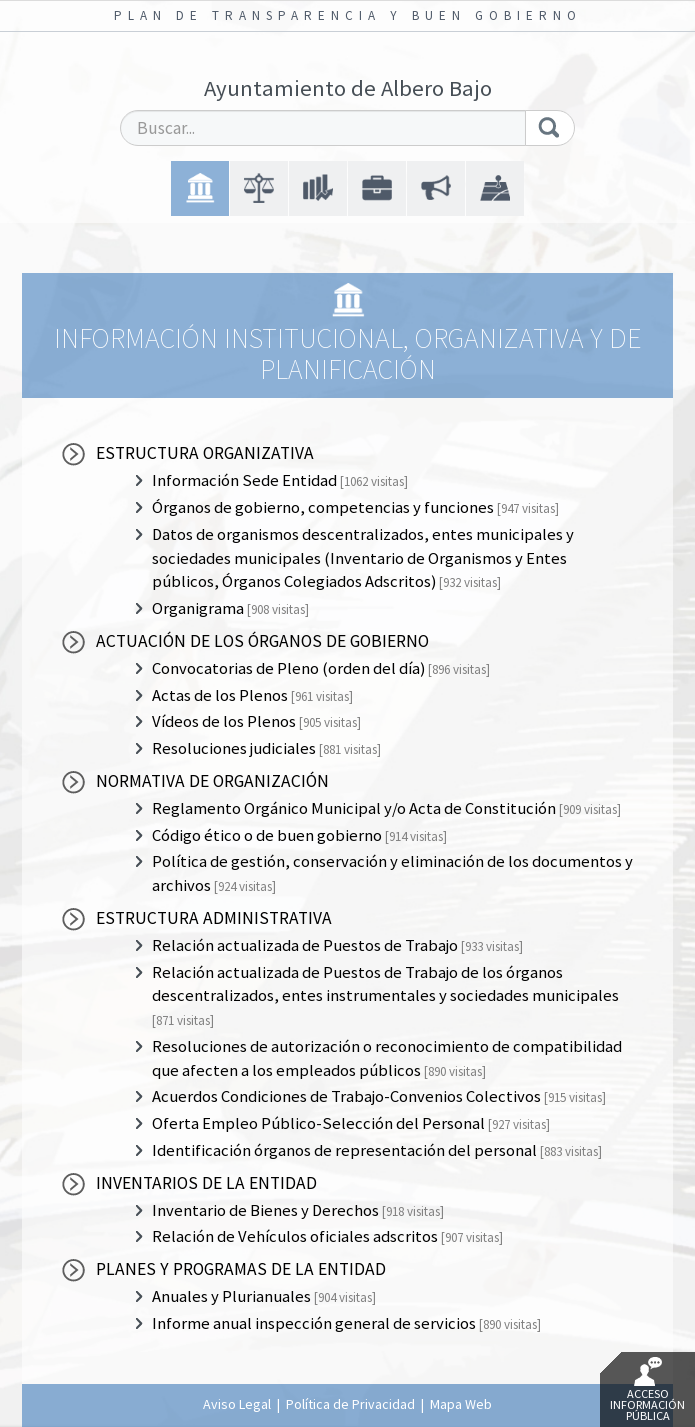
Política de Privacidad (350, 1404)
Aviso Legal (237, 1404)
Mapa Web (461, 1404)
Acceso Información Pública (647, 1390)
